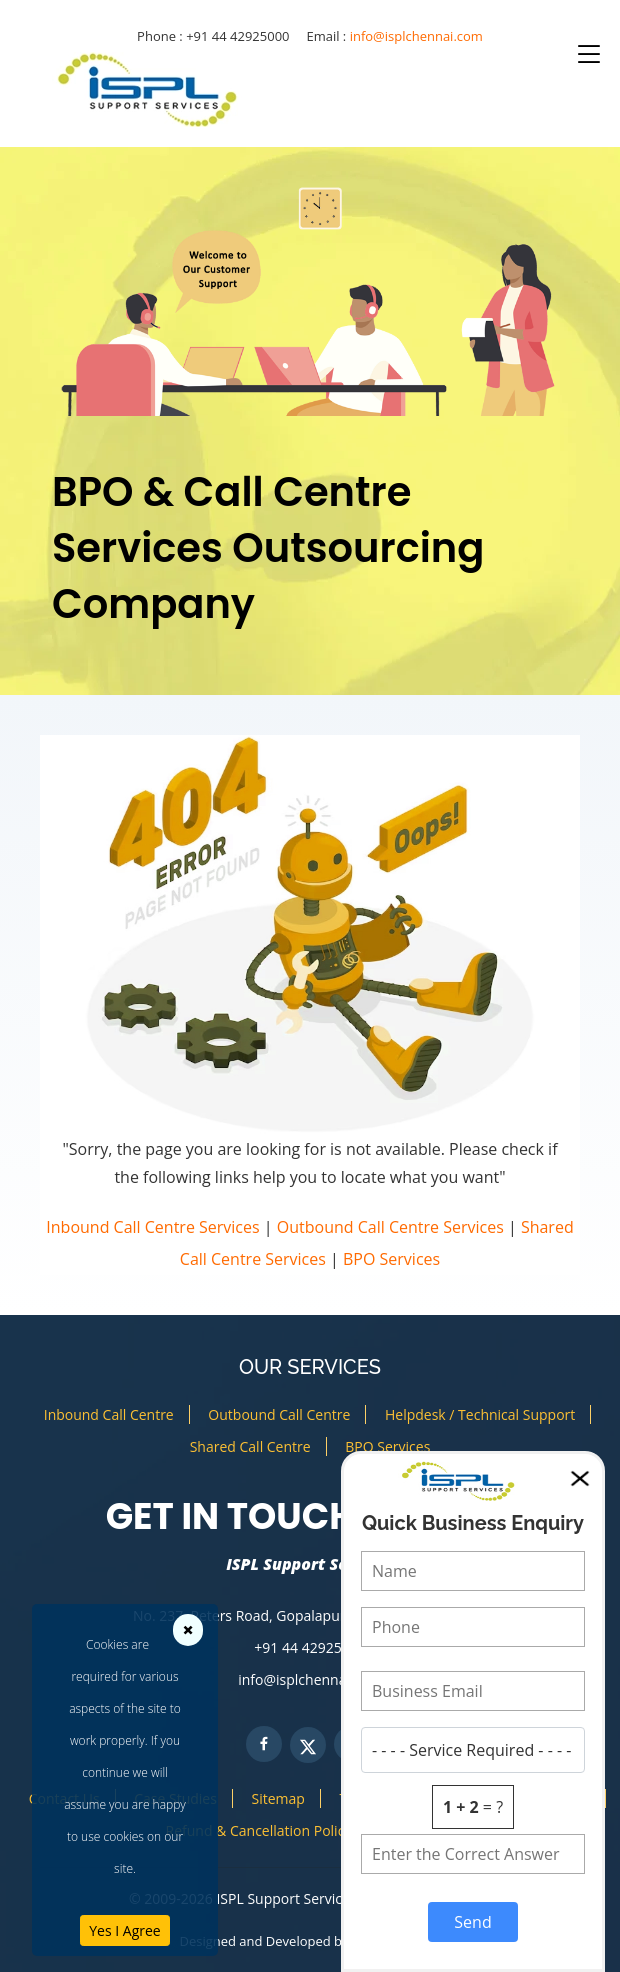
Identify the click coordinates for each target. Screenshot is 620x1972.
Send (472, 1922)
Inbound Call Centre (109, 1414)
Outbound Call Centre (279, 1414)
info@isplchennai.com (416, 36)
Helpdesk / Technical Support (480, 1414)
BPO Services (391, 1259)
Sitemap (278, 1798)
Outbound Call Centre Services (390, 1227)
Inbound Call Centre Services (152, 1227)
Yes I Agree (124, 1930)
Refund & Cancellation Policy (259, 1830)
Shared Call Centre (250, 1446)
